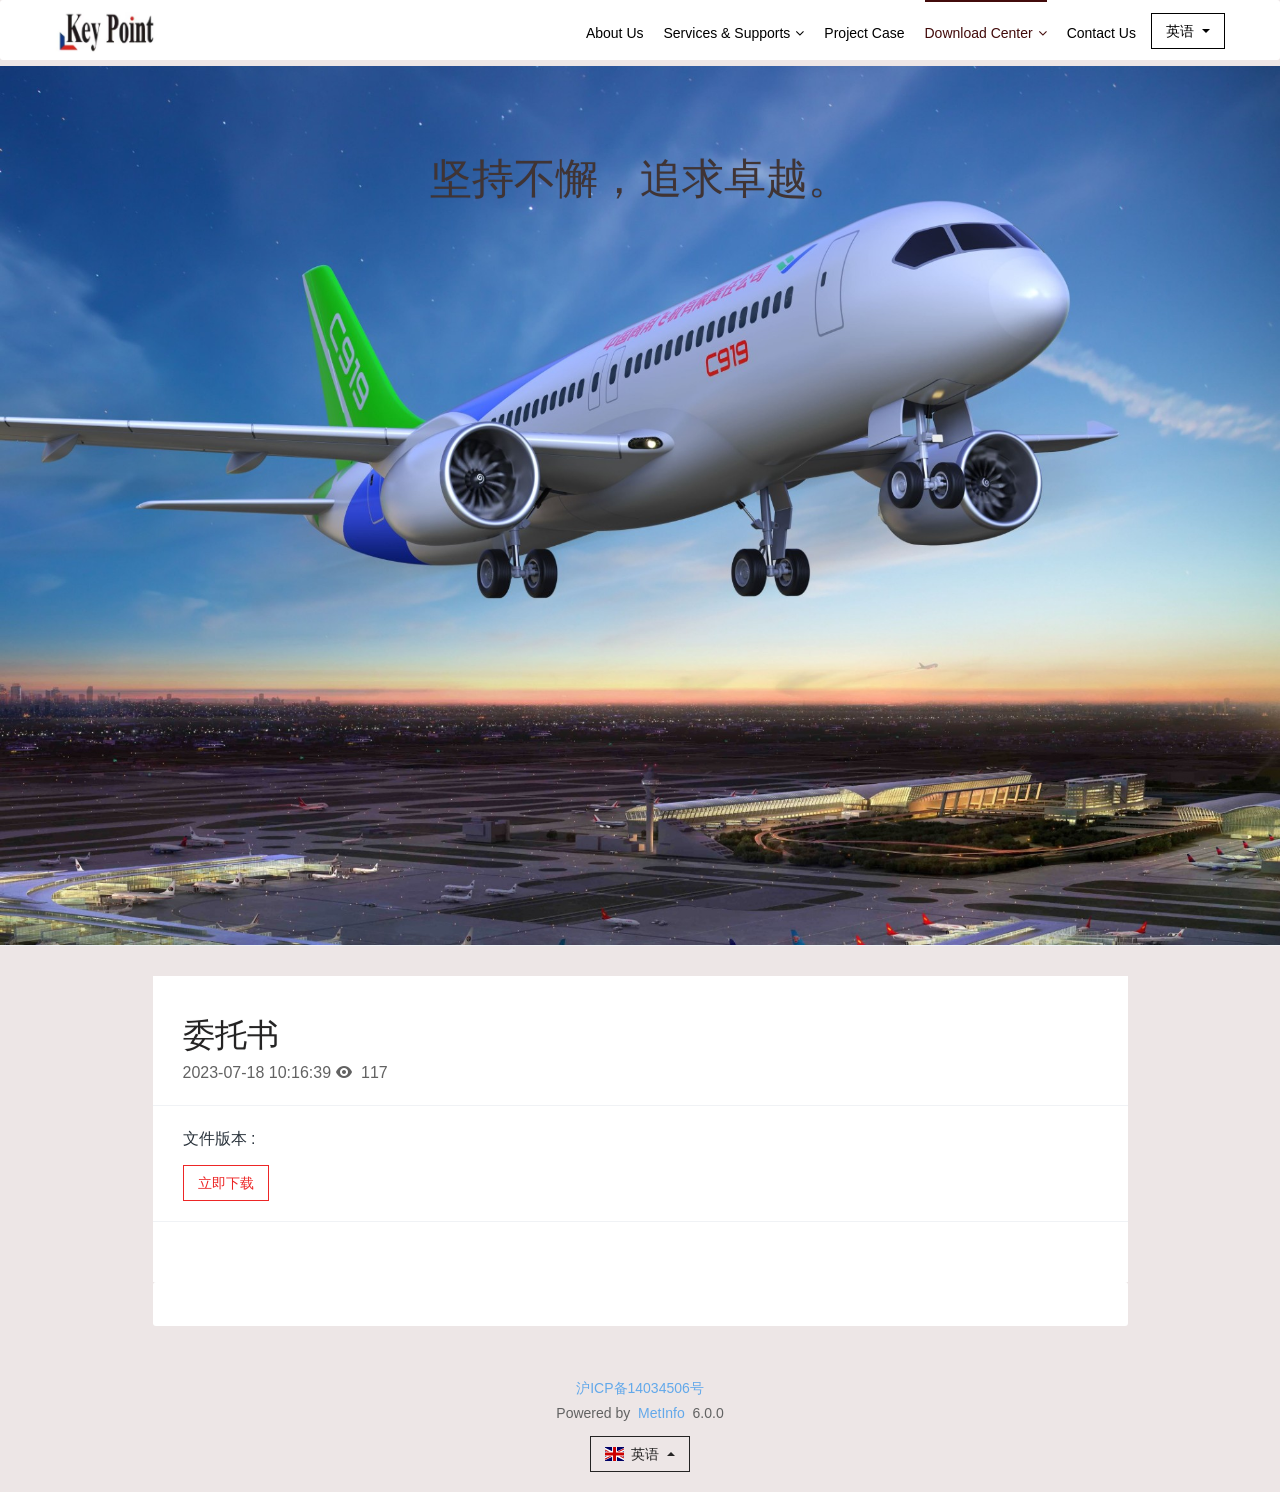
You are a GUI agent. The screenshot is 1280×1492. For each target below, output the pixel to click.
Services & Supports (734, 33)
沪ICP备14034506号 (640, 1388)
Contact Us (1101, 33)
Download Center (986, 33)
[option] (640, 505)
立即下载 (226, 1183)
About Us (615, 33)
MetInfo (661, 1413)
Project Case (864, 33)
